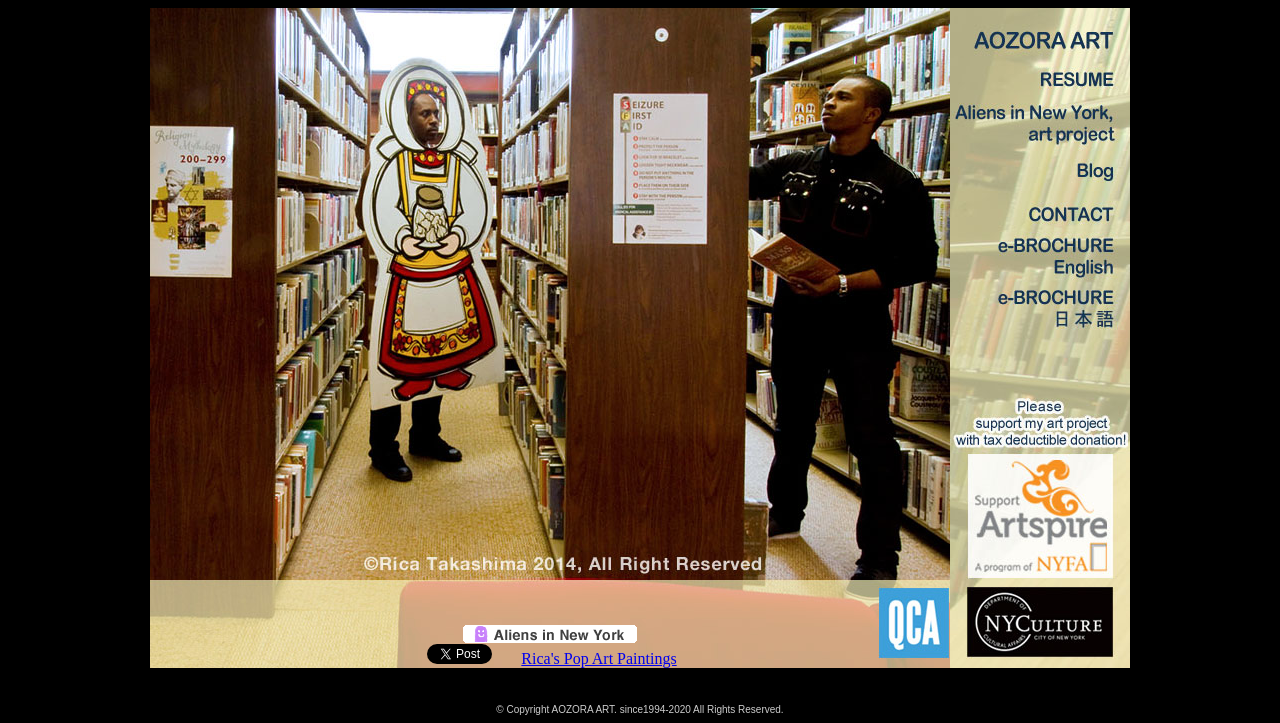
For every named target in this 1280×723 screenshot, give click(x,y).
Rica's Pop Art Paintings (598, 658)
